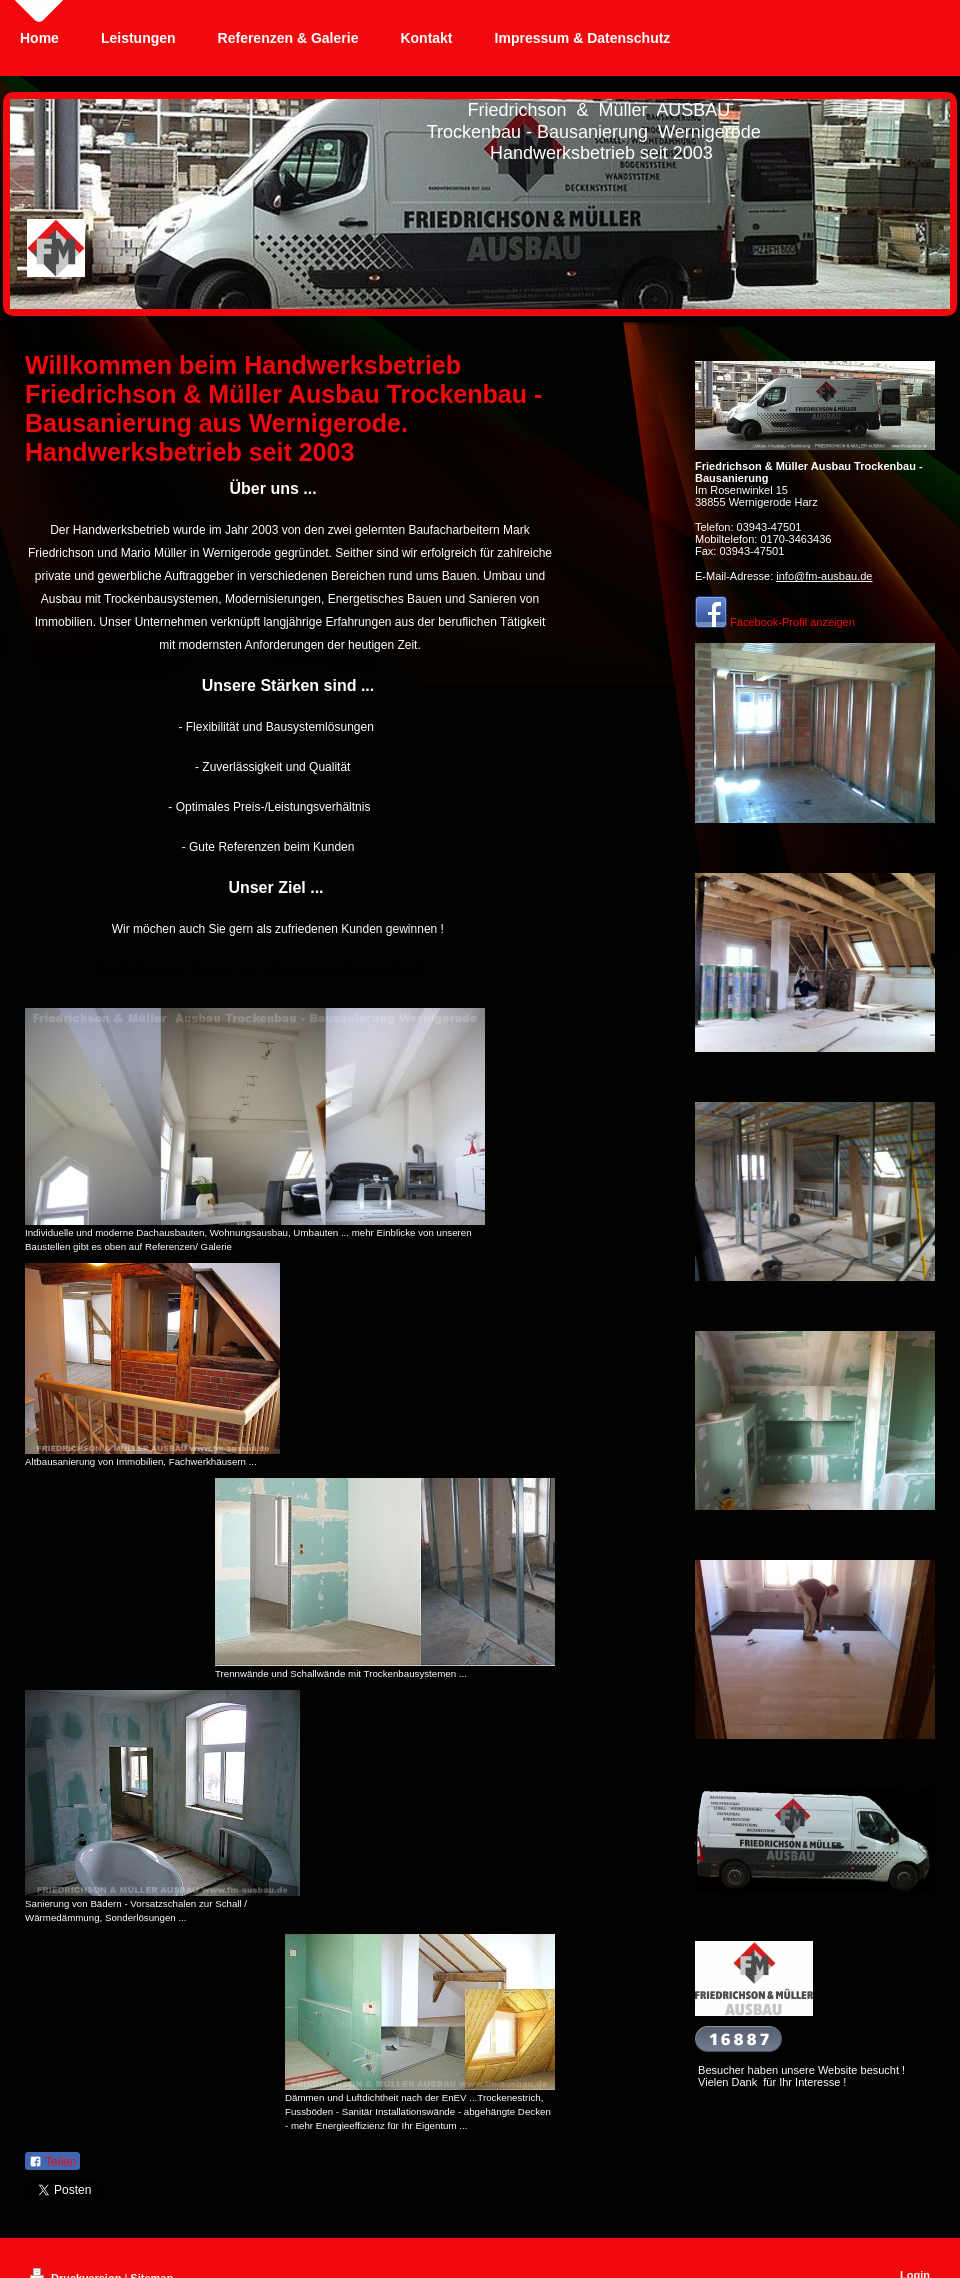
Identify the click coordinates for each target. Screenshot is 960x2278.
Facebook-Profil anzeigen (792, 622)
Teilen (52, 2162)
